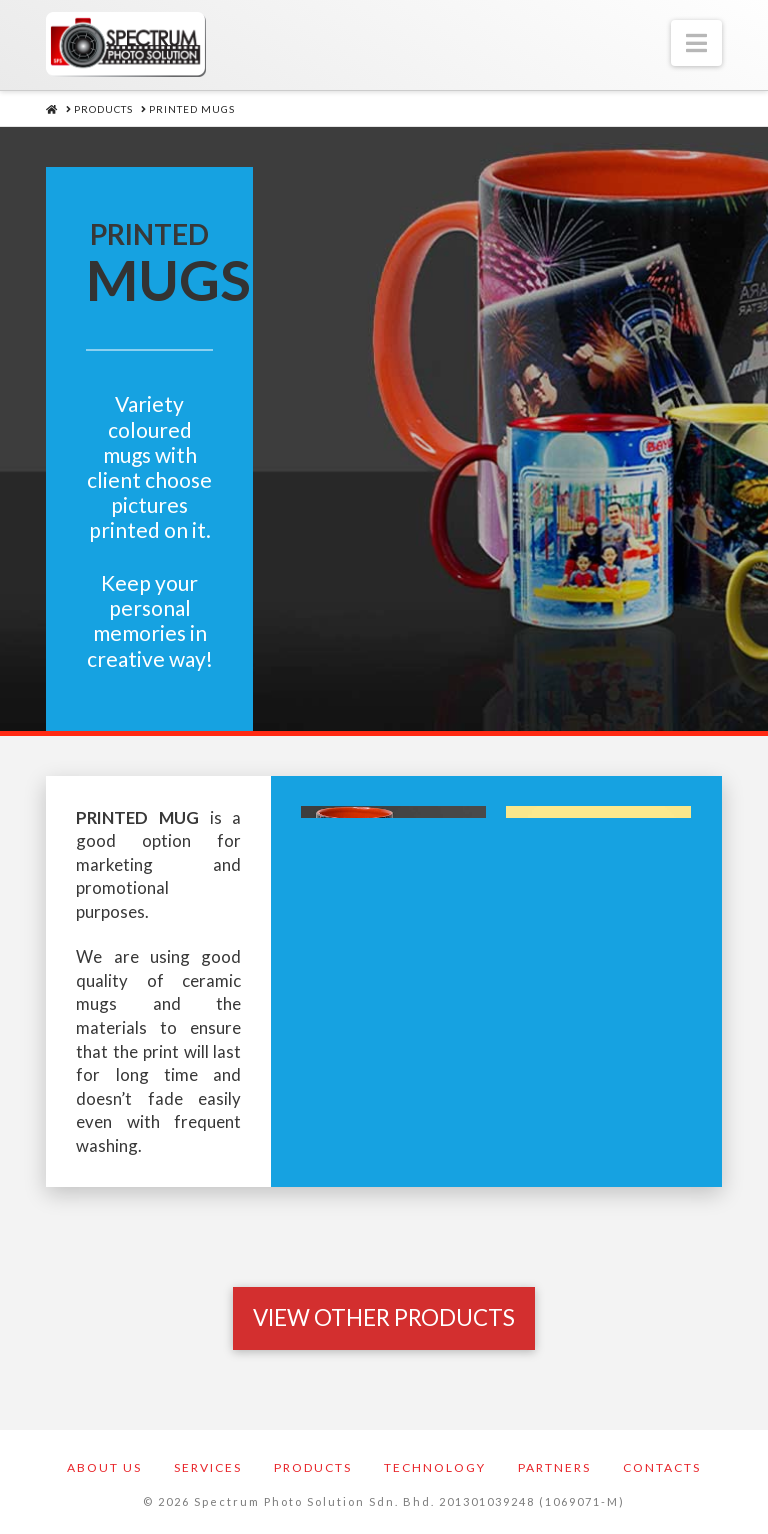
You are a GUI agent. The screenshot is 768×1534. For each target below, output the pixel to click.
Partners (554, 1467)
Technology (435, 1467)
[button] (696, 43)
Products (313, 1467)
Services (208, 1467)
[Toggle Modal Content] (384, 1318)
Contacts (662, 1467)
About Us (104, 1467)
